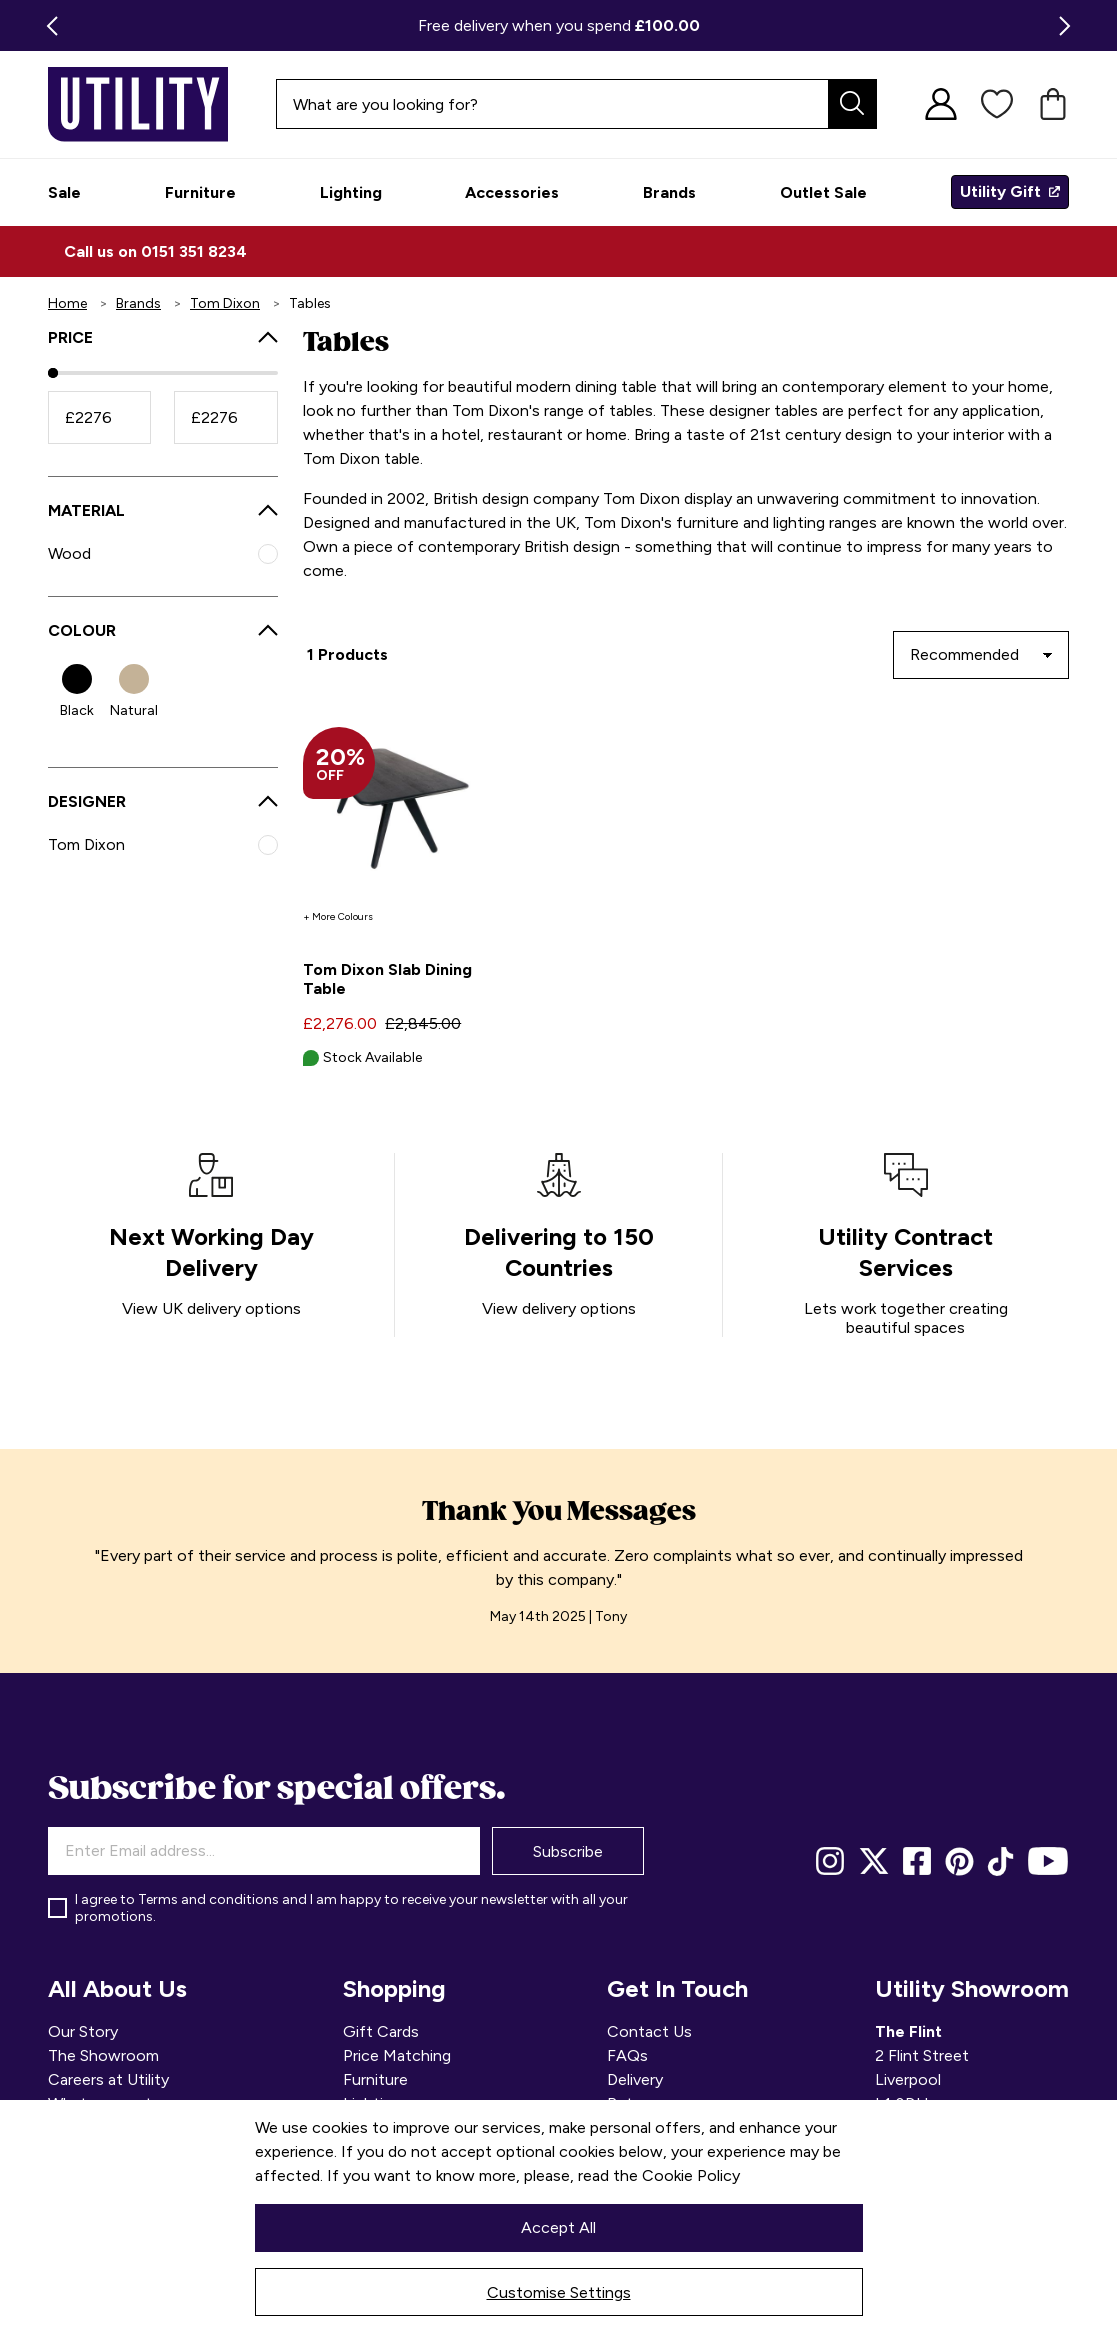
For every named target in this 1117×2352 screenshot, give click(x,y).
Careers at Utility (108, 2079)
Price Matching (397, 2055)
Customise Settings (559, 2292)
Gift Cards (381, 2031)
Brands (138, 303)
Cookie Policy (691, 2175)
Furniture (375, 2079)
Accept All (558, 2227)
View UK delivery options (211, 1308)
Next (1069, 26)
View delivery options (559, 1308)
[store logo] (118, 104)
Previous (48, 26)
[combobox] (576, 104)
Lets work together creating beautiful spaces (906, 1318)
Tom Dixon (225, 303)
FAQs (627, 2055)
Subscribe (568, 1851)
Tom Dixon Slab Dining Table (387, 979)
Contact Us (649, 2031)
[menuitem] (64, 192)
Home (67, 303)
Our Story (83, 2031)
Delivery (635, 2079)
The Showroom (103, 2055)
